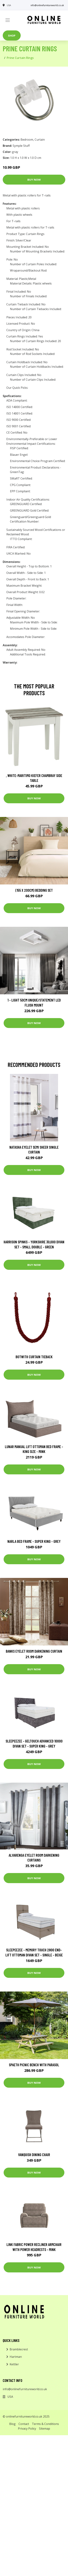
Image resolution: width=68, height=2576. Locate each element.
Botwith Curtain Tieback (34, 1356)
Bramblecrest (19, 2349)
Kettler (14, 2364)
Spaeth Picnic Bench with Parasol (34, 2064)
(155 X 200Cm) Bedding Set (34, 890)
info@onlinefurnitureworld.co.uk (47, 5)
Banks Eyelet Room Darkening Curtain (34, 1651)
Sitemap (44, 2429)
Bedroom (26, 140)
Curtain (40, 140)
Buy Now (34, 179)
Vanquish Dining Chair (34, 2154)
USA (9, 5)
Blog (12, 2424)
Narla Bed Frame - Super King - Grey (34, 1541)
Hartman (16, 2357)
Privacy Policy (27, 2429)
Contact (23, 2424)
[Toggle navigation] (8, 20)
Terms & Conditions (45, 2424)
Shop (11, 35)
